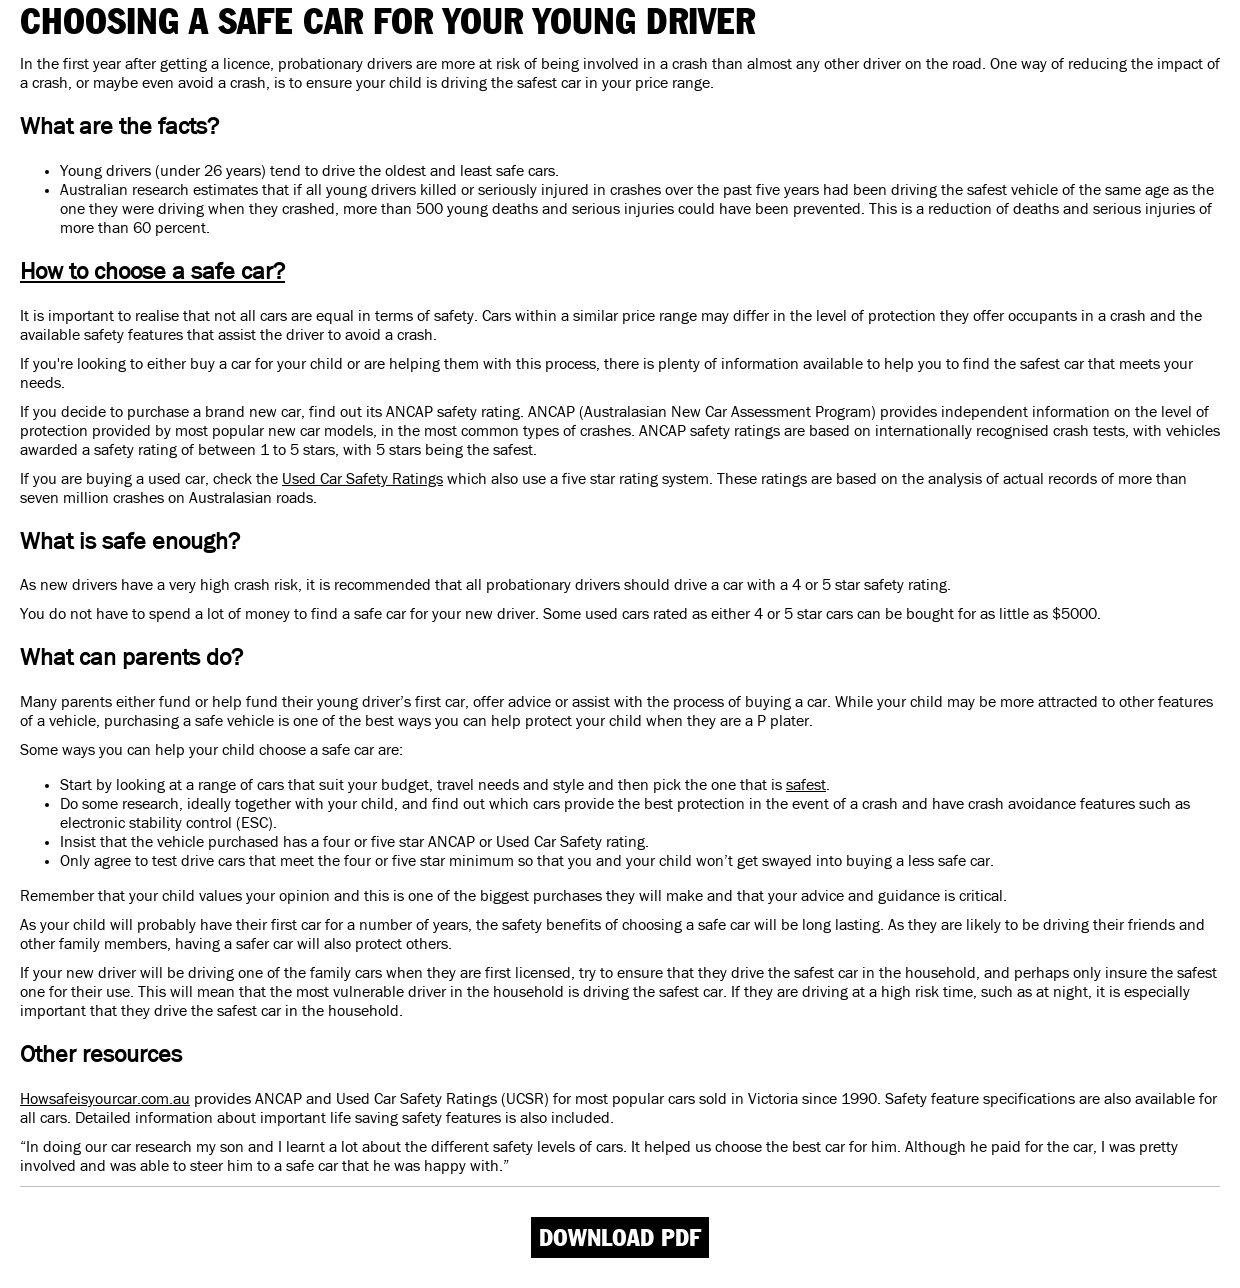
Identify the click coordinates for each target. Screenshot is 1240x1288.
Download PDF (620, 1238)
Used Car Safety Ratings (362, 479)
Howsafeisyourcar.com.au (105, 1099)
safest (806, 785)
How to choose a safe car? (152, 272)
